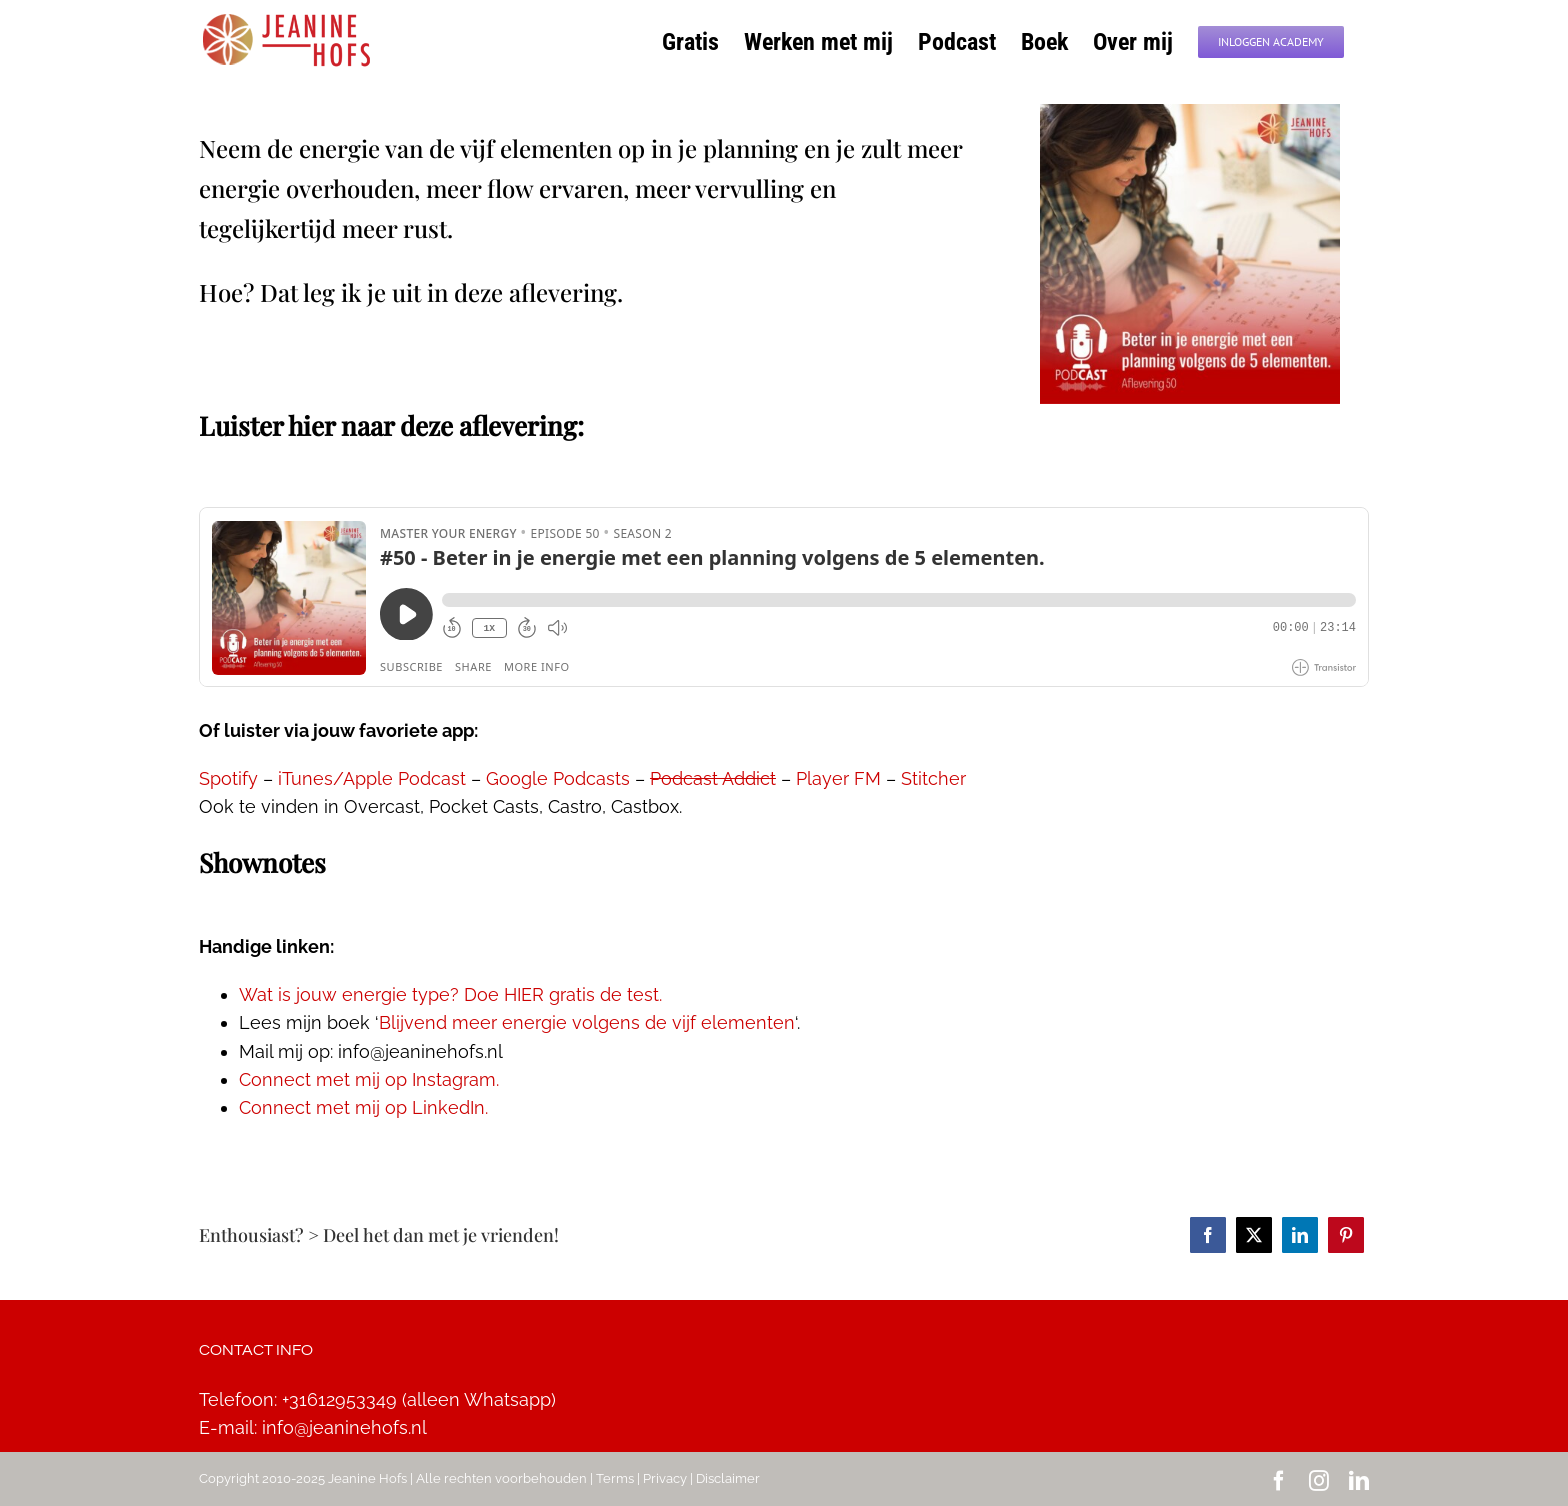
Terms (615, 1478)
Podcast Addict (713, 778)
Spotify (228, 778)
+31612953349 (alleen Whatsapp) (419, 1399)
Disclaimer (728, 1478)
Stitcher (933, 778)
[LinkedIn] (1300, 1235)
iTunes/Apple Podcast (372, 778)
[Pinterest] (1346, 1235)
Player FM (838, 778)
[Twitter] (1254, 1235)
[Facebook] (1208, 1235)
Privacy (665, 1478)
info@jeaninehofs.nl (344, 1427)
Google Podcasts (558, 778)
